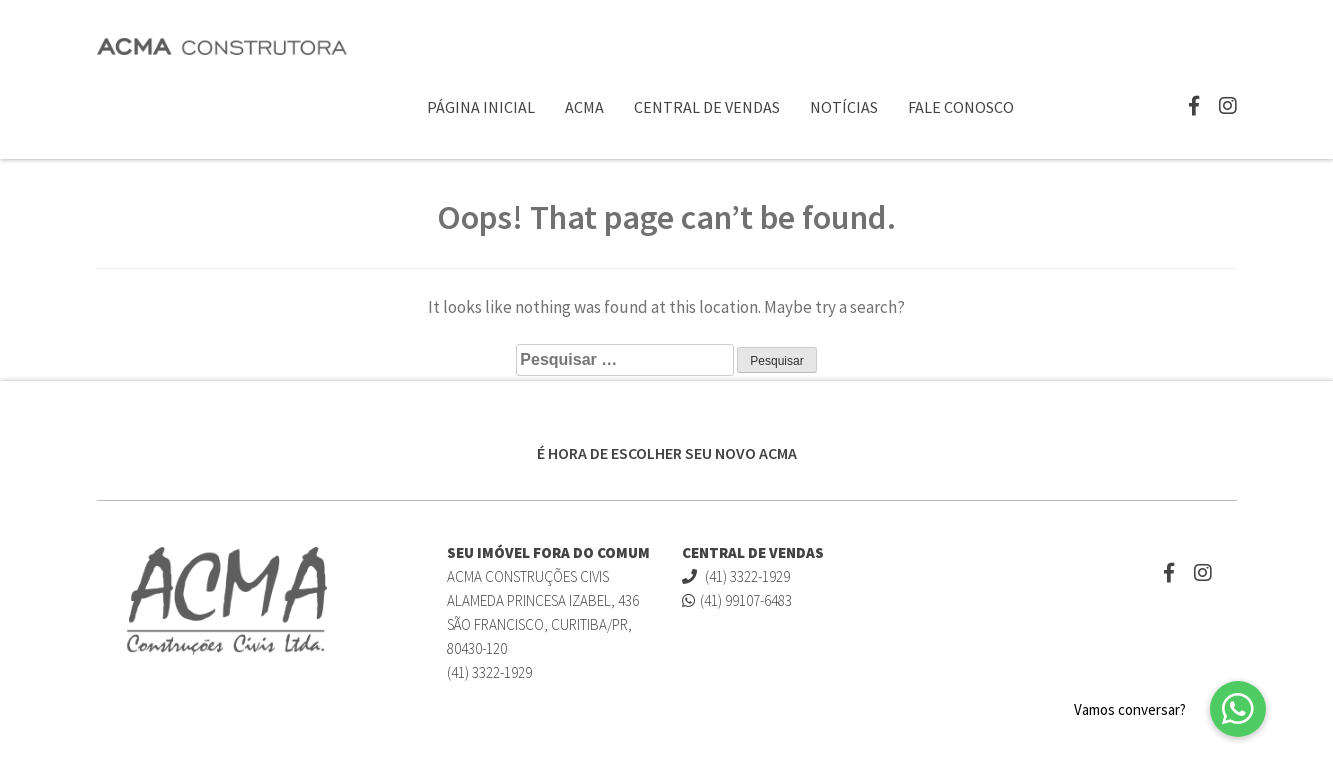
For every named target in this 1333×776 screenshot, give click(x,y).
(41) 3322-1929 (736, 576)
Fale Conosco (961, 107)
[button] (1238, 709)
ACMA (584, 107)
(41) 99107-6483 (737, 600)
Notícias (844, 107)
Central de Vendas (707, 107)
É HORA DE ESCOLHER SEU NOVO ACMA (667, 453)
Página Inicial (481, 107)
